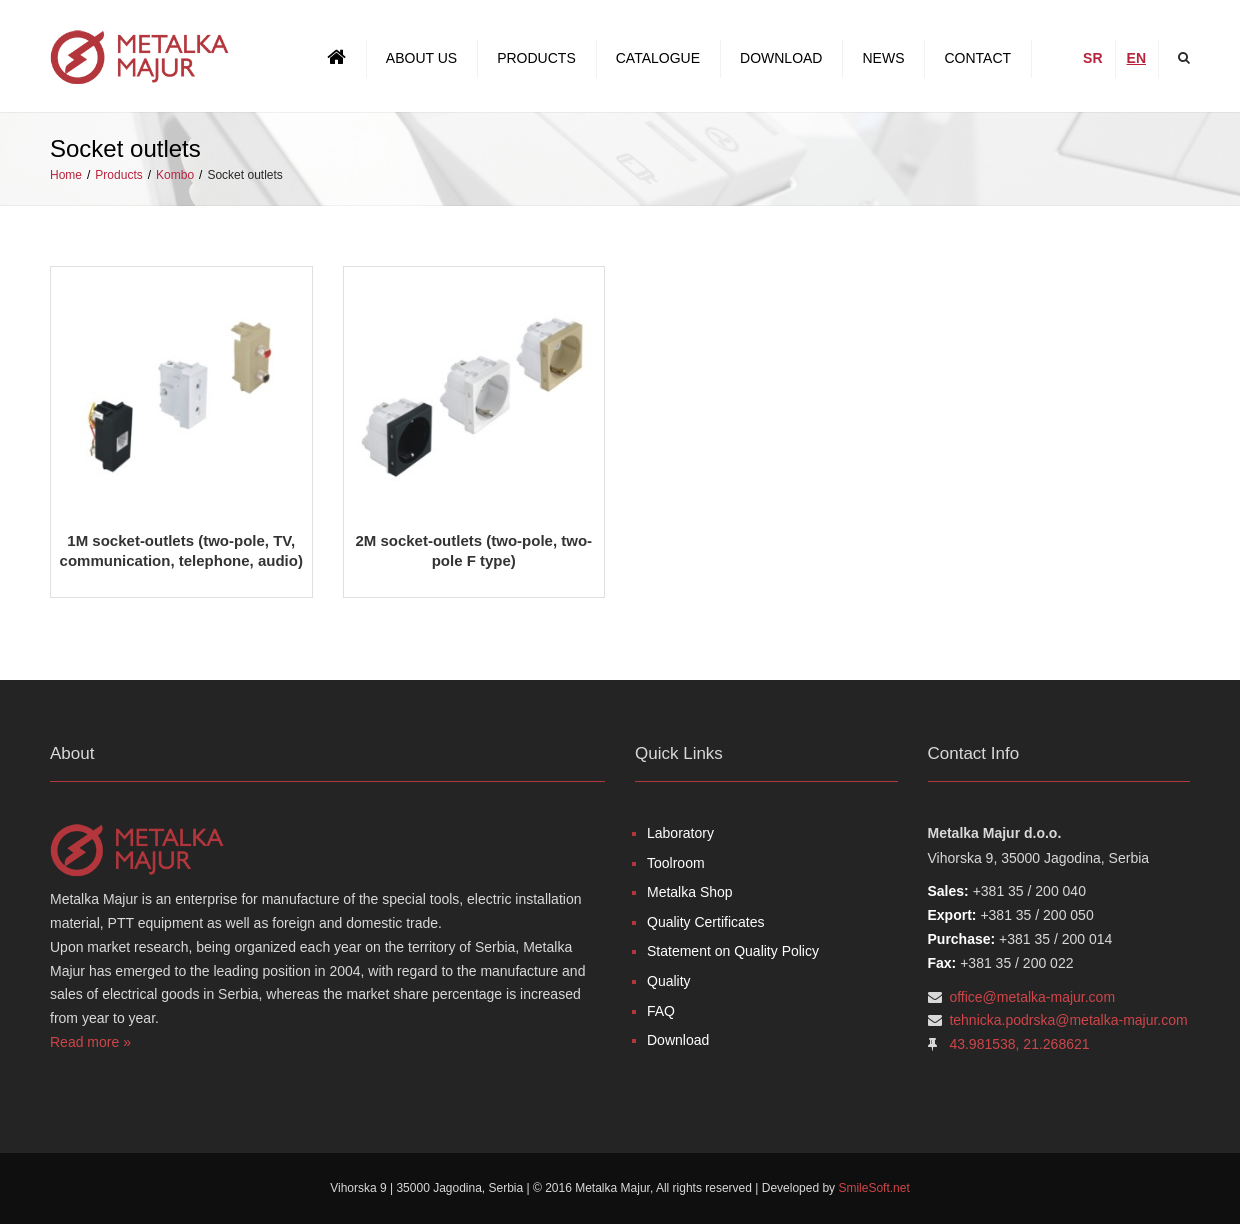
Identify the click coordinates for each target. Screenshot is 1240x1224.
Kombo (175, 175)
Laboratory (680, 833)
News (883, 58)
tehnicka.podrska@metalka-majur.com (1068, 1020)
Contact (977, 58)
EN (1136, 58)
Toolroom (676, 863)
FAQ (661, 1011)
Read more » (90, 1042)
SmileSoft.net (873, 1188)
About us (421, 58)
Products (536, 58)
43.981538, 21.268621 (1019, 1044)
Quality (669, 981)
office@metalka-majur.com (1032, 997)
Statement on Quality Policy (733, 951)
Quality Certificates (705, 922)
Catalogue (658, 58)
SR (1092, 58)
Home (66, 175)
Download (781, 58)
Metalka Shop (690, 892)
